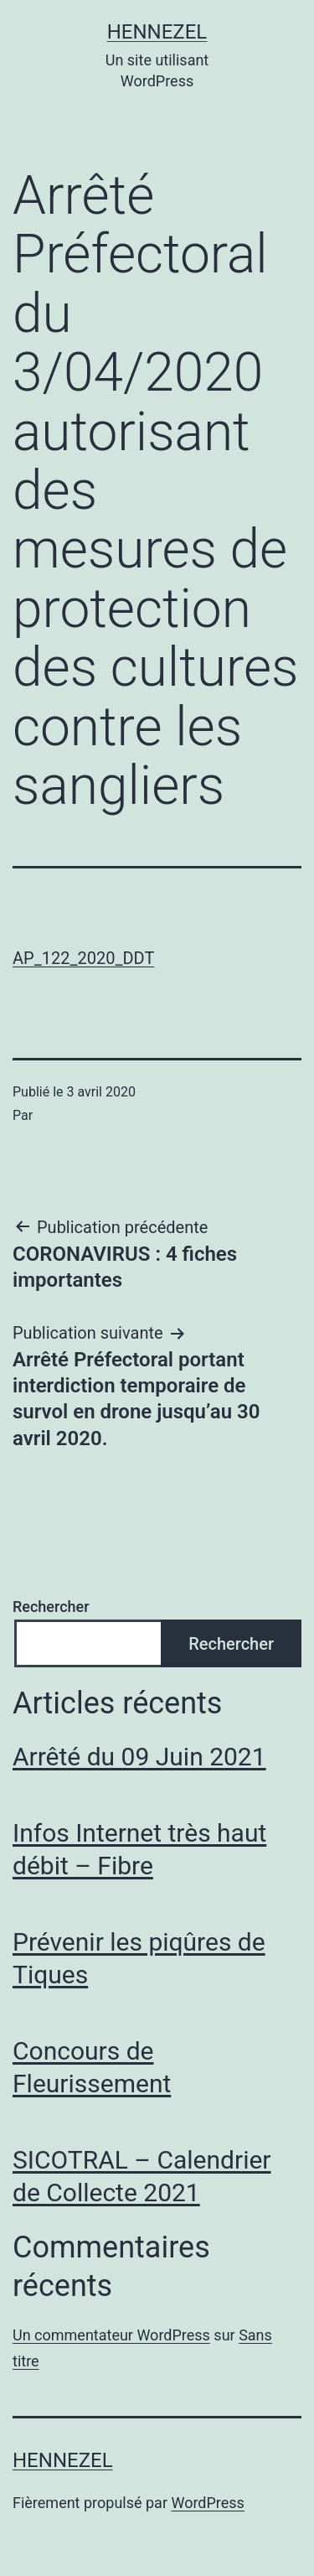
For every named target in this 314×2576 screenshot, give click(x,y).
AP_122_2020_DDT (83, 958)
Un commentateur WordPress (111, 2335)
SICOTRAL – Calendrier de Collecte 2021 (142, 2176)
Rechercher (51, 1606)
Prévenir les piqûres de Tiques (139, 1958)
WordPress (207, 2502)
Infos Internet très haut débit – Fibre (139, 1849)
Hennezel (157, 32)
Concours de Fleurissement (92, 2067)
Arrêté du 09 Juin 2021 (139, 1756)
